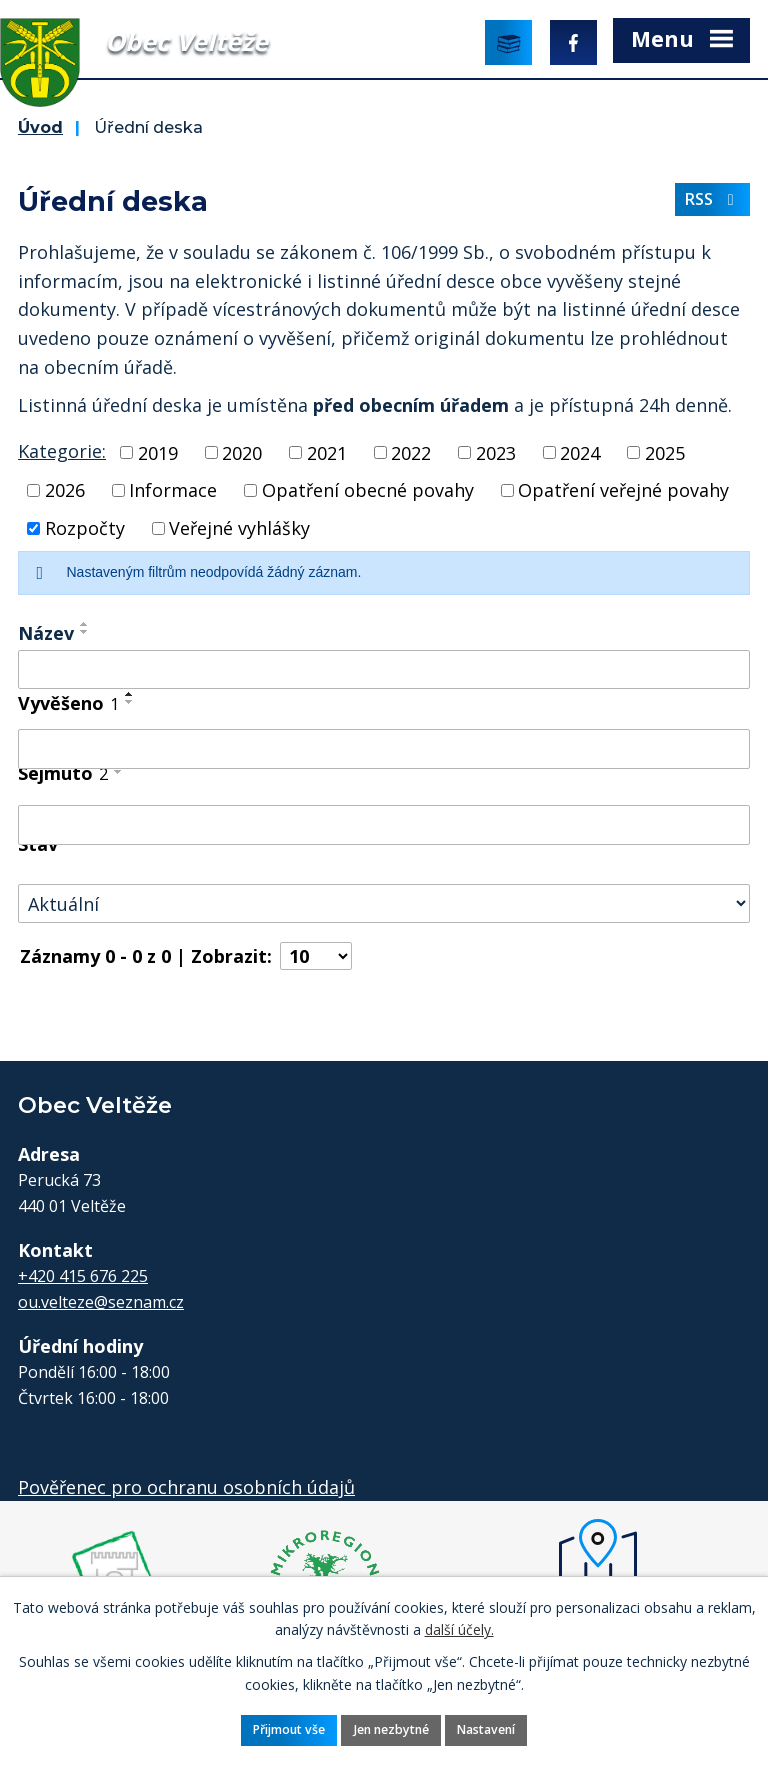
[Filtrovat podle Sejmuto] (384, 825)
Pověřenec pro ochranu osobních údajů (186, 1487)
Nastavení (486, 1729)
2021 (327, 452)
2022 (411, 452)
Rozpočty (85, 528)
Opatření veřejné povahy (623, 490)
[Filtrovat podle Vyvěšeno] (384, 749)
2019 (158, 452)
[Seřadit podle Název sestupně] (85, 632)
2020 (242, 452)
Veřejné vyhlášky (239, 528)
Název (46, 633)
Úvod (40, 127)
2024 (580, 452)
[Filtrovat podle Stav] (384, 903)
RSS (713, 199)
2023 (496, 452)
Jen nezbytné (391, 1729)
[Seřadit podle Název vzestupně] (85, 624)
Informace (173, 490)
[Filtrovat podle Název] (384, 670)
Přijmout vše (289, 1729)
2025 (665, 452)
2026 (65, 490)
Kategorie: (62, 451)
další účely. (459, 1629)
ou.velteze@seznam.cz (101, 1302)
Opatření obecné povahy (368, 490)
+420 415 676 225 (83, 1276)
